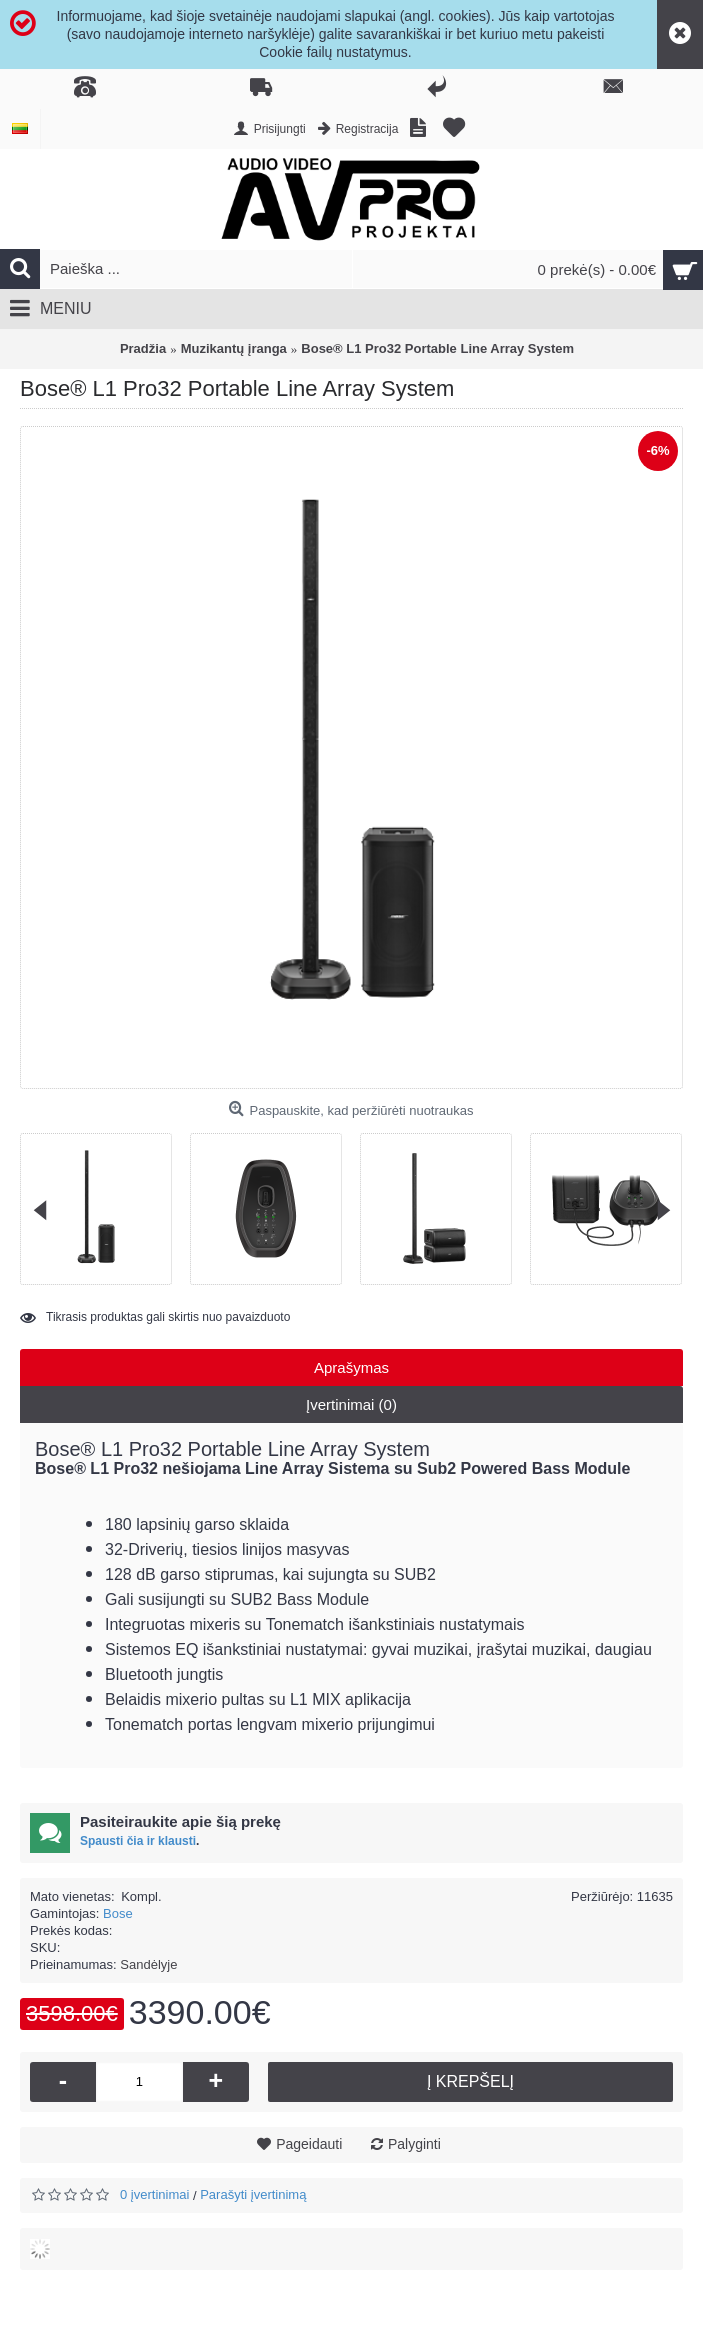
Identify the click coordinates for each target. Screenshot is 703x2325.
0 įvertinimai (154, 2194)
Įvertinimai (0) (351, 1404)
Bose (118, 1913)
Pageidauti (309, 2144)
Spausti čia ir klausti (138, 1841)
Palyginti (414, 2144)
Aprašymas (351, 1367)
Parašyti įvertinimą (253, 2194)
